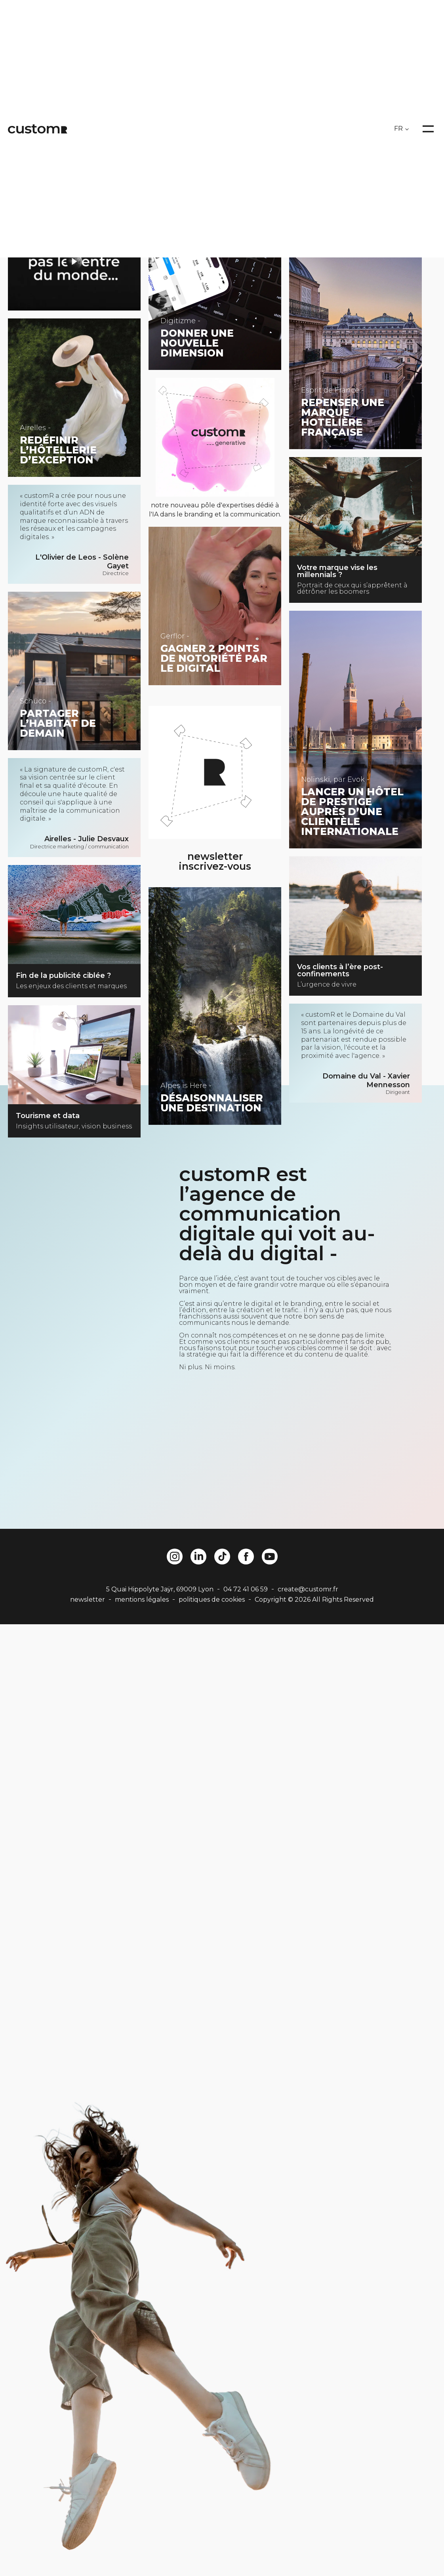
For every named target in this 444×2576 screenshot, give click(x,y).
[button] (23, 2556)
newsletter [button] (87, 1599)
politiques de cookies (212, 1599)
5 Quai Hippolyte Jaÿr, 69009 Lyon (159, 1589)
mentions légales (142, 1599)
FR (398, 128)
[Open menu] (428, 128)
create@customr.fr (308, 1589)
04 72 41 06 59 (245, 1589)
